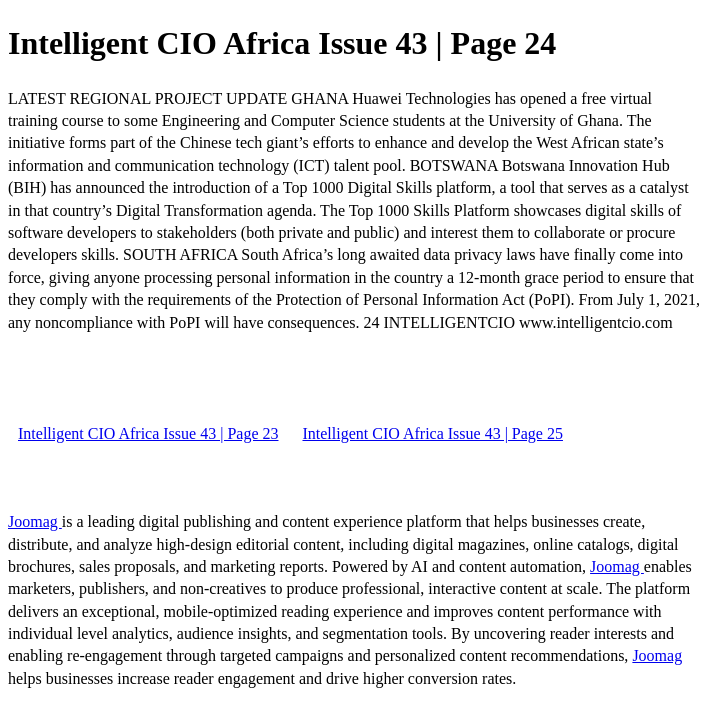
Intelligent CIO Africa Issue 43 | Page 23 (148, 433)
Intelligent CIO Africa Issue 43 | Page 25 (432, 433)
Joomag (35, 521)
